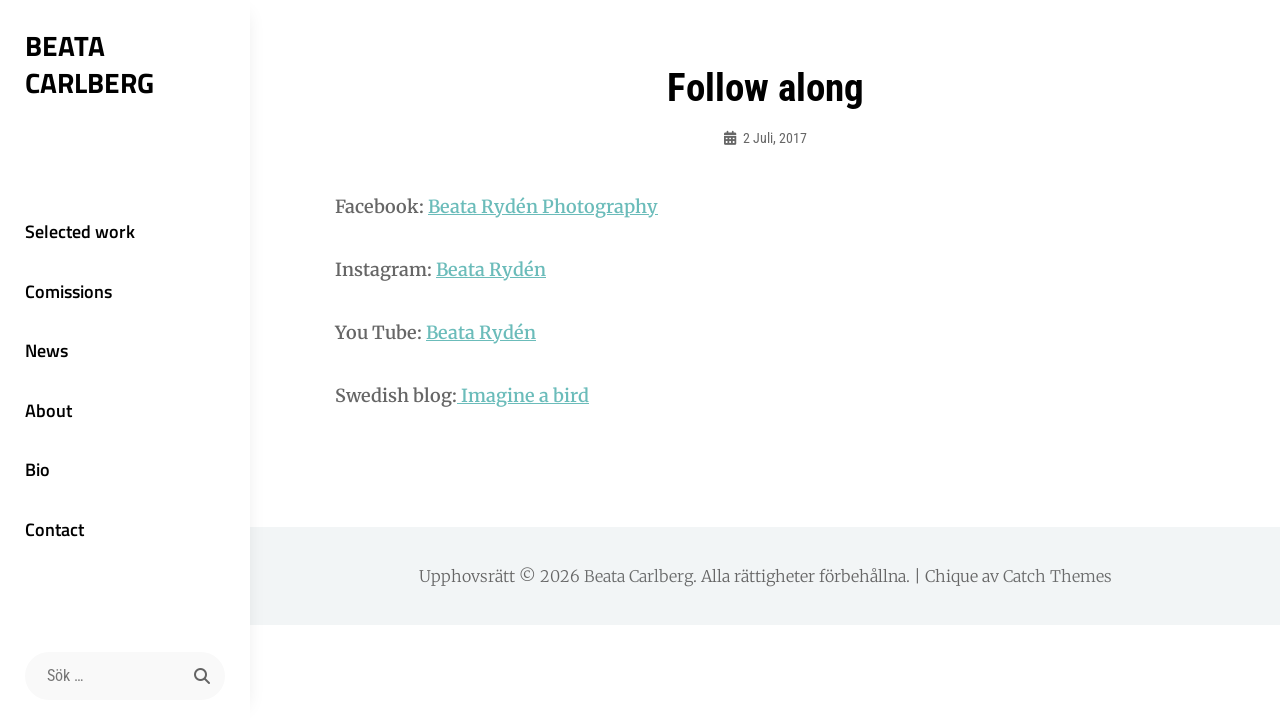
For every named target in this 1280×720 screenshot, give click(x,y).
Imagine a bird (523, 395)
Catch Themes (1057, 576)
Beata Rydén (491, 269)
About (48, 410)
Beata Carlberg (89, 64)
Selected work (80, 231)
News (46, 350)
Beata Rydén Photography (543, 206)
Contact (54, 529)
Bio (37, 469)
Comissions (68, 291)
